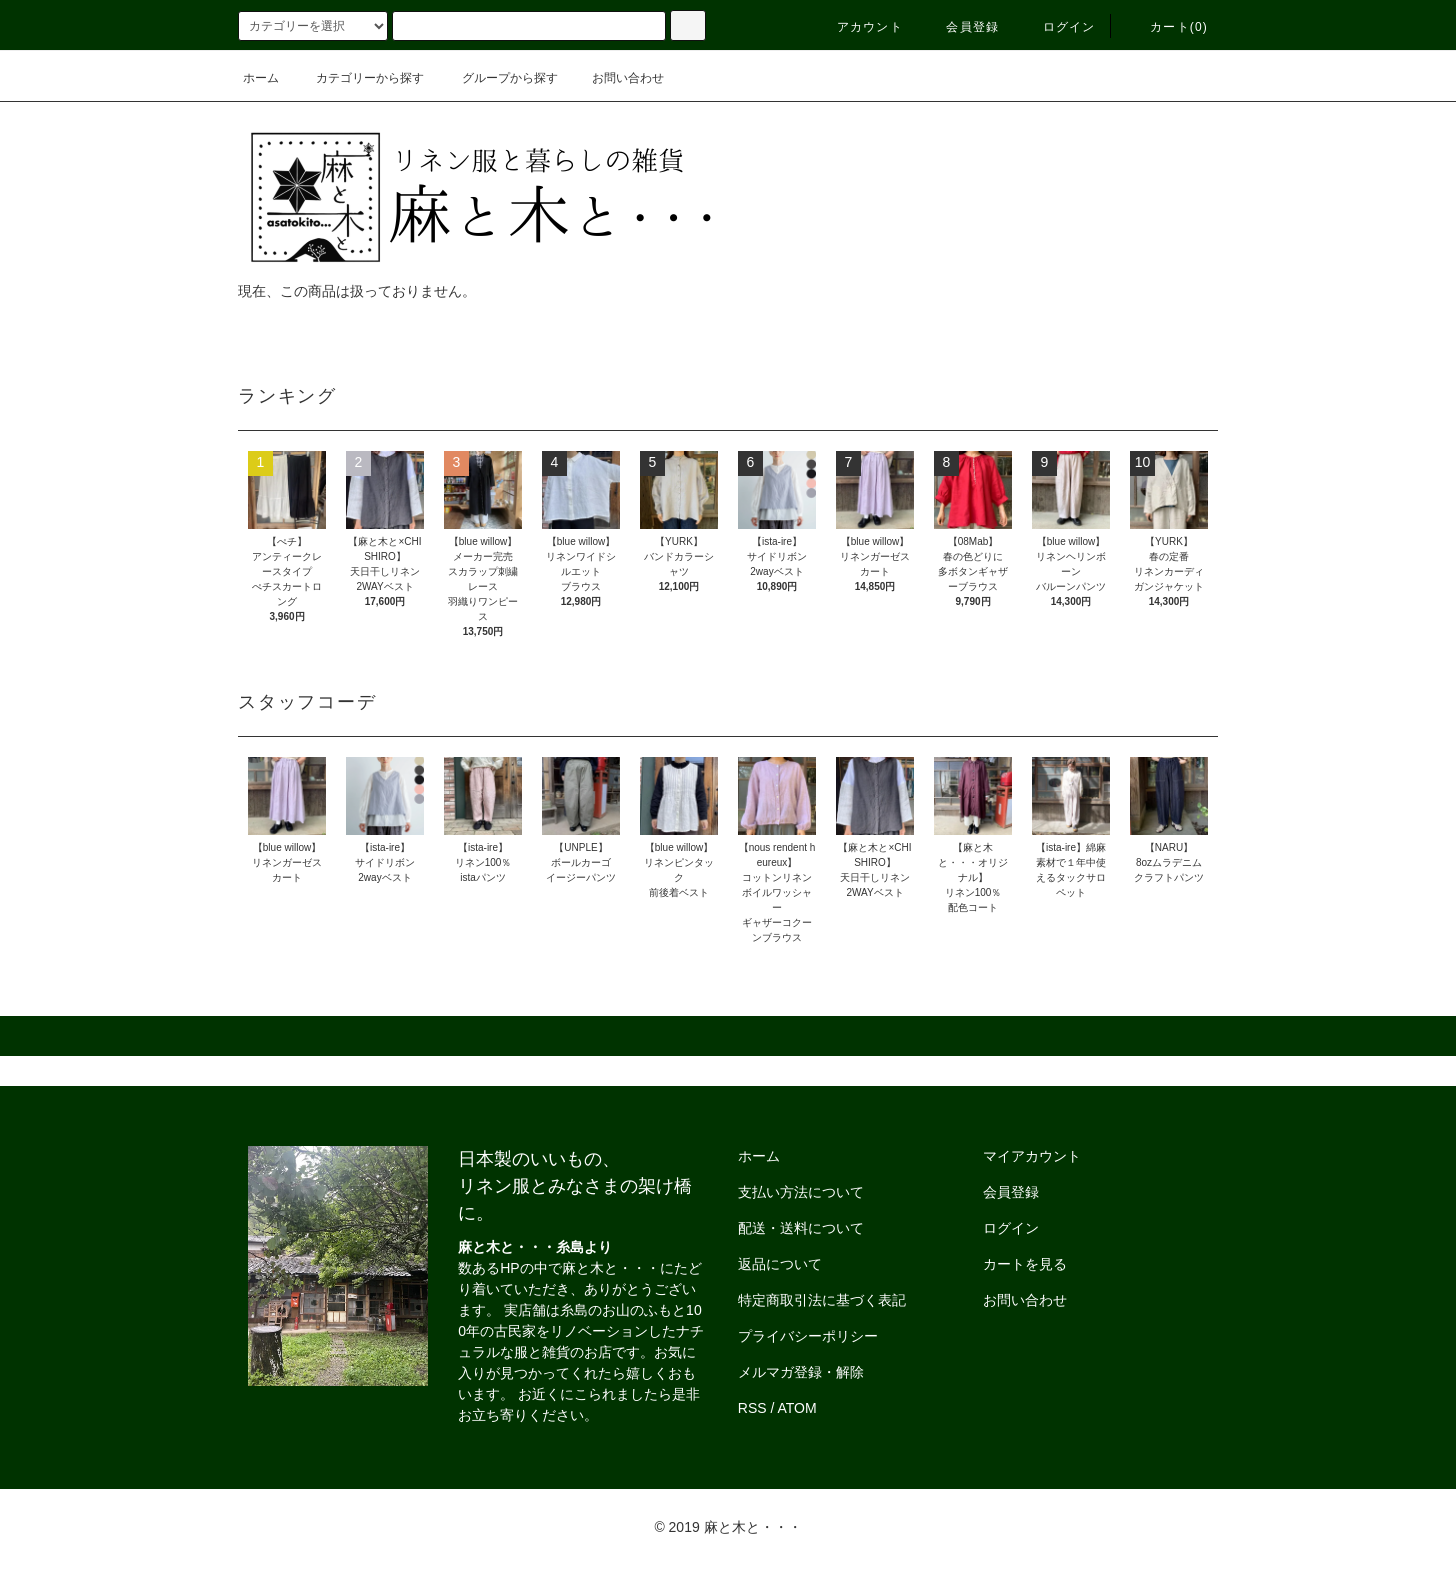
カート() (1167, 27)
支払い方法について (801, 1192)
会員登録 (960, 27)
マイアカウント (1032, 1156)
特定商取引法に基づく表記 (822, 1300)
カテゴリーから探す (358, 78)
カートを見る (1025, 1264)
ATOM (797, 1408)
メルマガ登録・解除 (801, 1372)
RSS (752, 1408)
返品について (780, 1264)
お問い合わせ (616, 78)
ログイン (1057, 27)
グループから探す (498, 78)
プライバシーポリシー (808, 1336)
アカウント (858, 27)
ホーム (261, 78)
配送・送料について (801, 1228)
